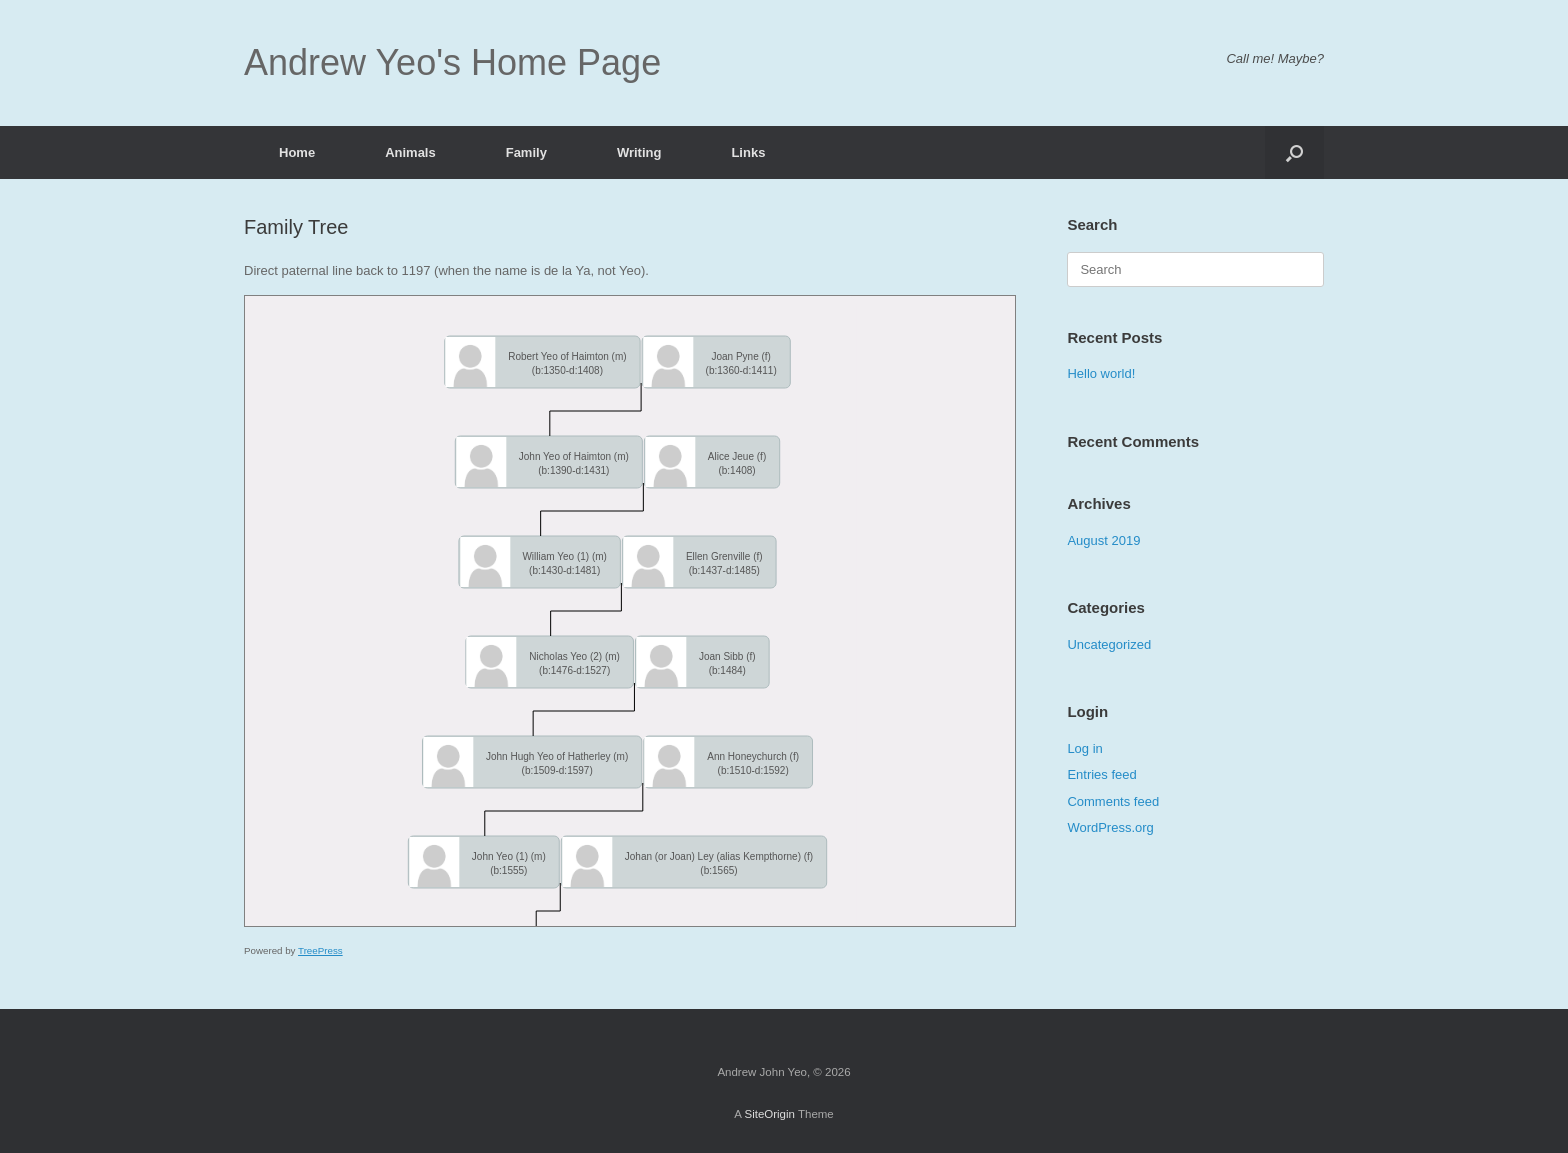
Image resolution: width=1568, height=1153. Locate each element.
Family (526, 152)
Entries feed (1101, 774)
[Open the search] (1294, 152)
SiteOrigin (769, 1114)
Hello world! (1101, 373)
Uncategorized (1109, 644)
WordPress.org (1110, 827)
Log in (1084, 748)
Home (297, 152)
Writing (639, 152)
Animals (410, 152)
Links (748, 152)
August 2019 (1103, 540)
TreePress (320, 950)
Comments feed (1113, 801)
